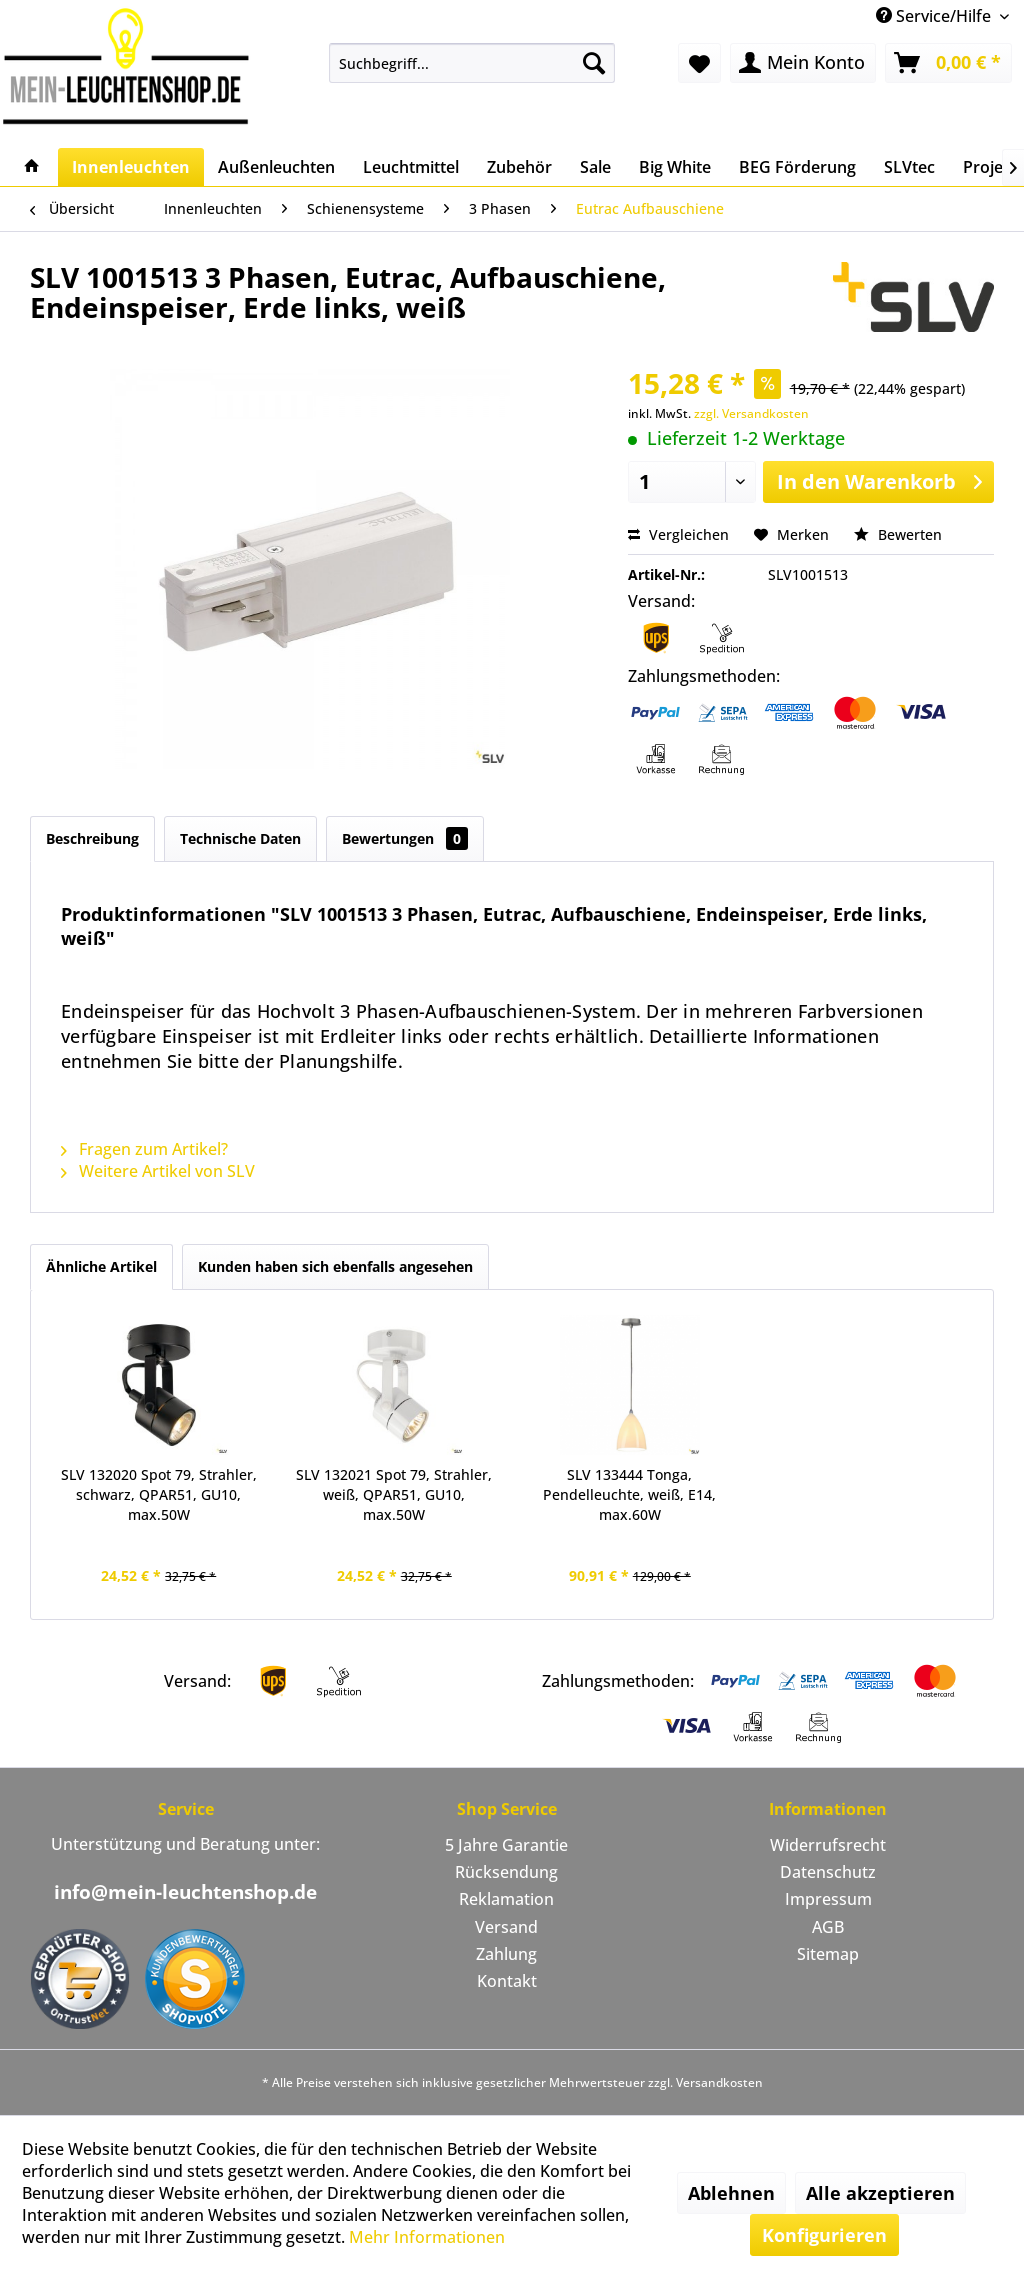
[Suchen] (594, 63)
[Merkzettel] (699, 63)
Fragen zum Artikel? (144, 1149)
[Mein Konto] (803, 63)
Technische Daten (240, 838)
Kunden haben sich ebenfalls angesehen (335, 1266)
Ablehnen (731, 2193)
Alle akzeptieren (880, 2193)
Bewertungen (405, 838)
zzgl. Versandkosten (751, 413)
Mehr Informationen (427, 2237)
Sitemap (828, 1954)
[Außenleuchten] (276, 167)
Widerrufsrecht (828, 1845)
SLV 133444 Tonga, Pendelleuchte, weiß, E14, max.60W (629, 1494)
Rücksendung (506, 1872)
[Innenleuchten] (131, 167)
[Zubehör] (519, 167)
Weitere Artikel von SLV (158, 1171)
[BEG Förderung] (797, 167)
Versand (506, 1927)
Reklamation (506, 1899)
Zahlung (506, 1954)
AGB (828, 1927)
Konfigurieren (824, 2235)
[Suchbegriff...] (472, 63)
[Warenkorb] (948, 63)
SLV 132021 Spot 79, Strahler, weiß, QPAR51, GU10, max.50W (394, 1494)
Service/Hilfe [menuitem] (935, 16)
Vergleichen (678, 534)
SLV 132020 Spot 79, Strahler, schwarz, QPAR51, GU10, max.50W (159, 1494)
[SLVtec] (909, 167)
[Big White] (675, 167)
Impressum (828, 1899)
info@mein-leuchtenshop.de (185, 1892)
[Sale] (595, 167)
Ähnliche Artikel (101, 1266)
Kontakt (507, 1981)
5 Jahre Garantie (506, 1845)
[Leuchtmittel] (411, 167)
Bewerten (898, 534)
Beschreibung (92, 838)
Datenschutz (828, 1872)
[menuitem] (472, 63)
